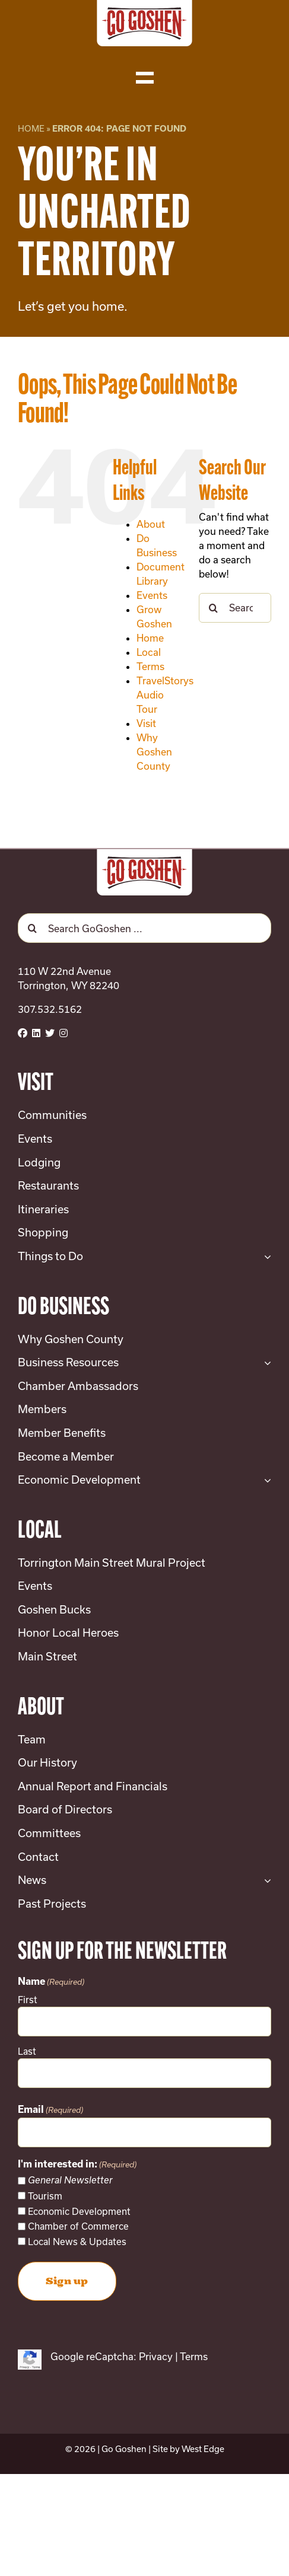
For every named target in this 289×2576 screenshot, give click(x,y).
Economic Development (79, 2211)
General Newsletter (70, 2180)
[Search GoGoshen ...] (144, 928)
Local (148, 652)
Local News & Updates (77, 2241)
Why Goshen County (154, 751)
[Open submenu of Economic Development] (265, 1480)
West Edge (203, 2449)
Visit (146, 723)
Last (27, 2051)
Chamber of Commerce (78, 2226)
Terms (150, 666)
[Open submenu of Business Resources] (265, 1362)
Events (151, 595)
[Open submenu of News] (265, 1880)
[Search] (213, 608)
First (27, 1999)
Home (31, 128)
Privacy (156, 2356)
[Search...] (235, 608)
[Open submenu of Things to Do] (265, 1256)
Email (50, 2110)
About (150, 524)
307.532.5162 (50, 1009)
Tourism (45, 2196)
